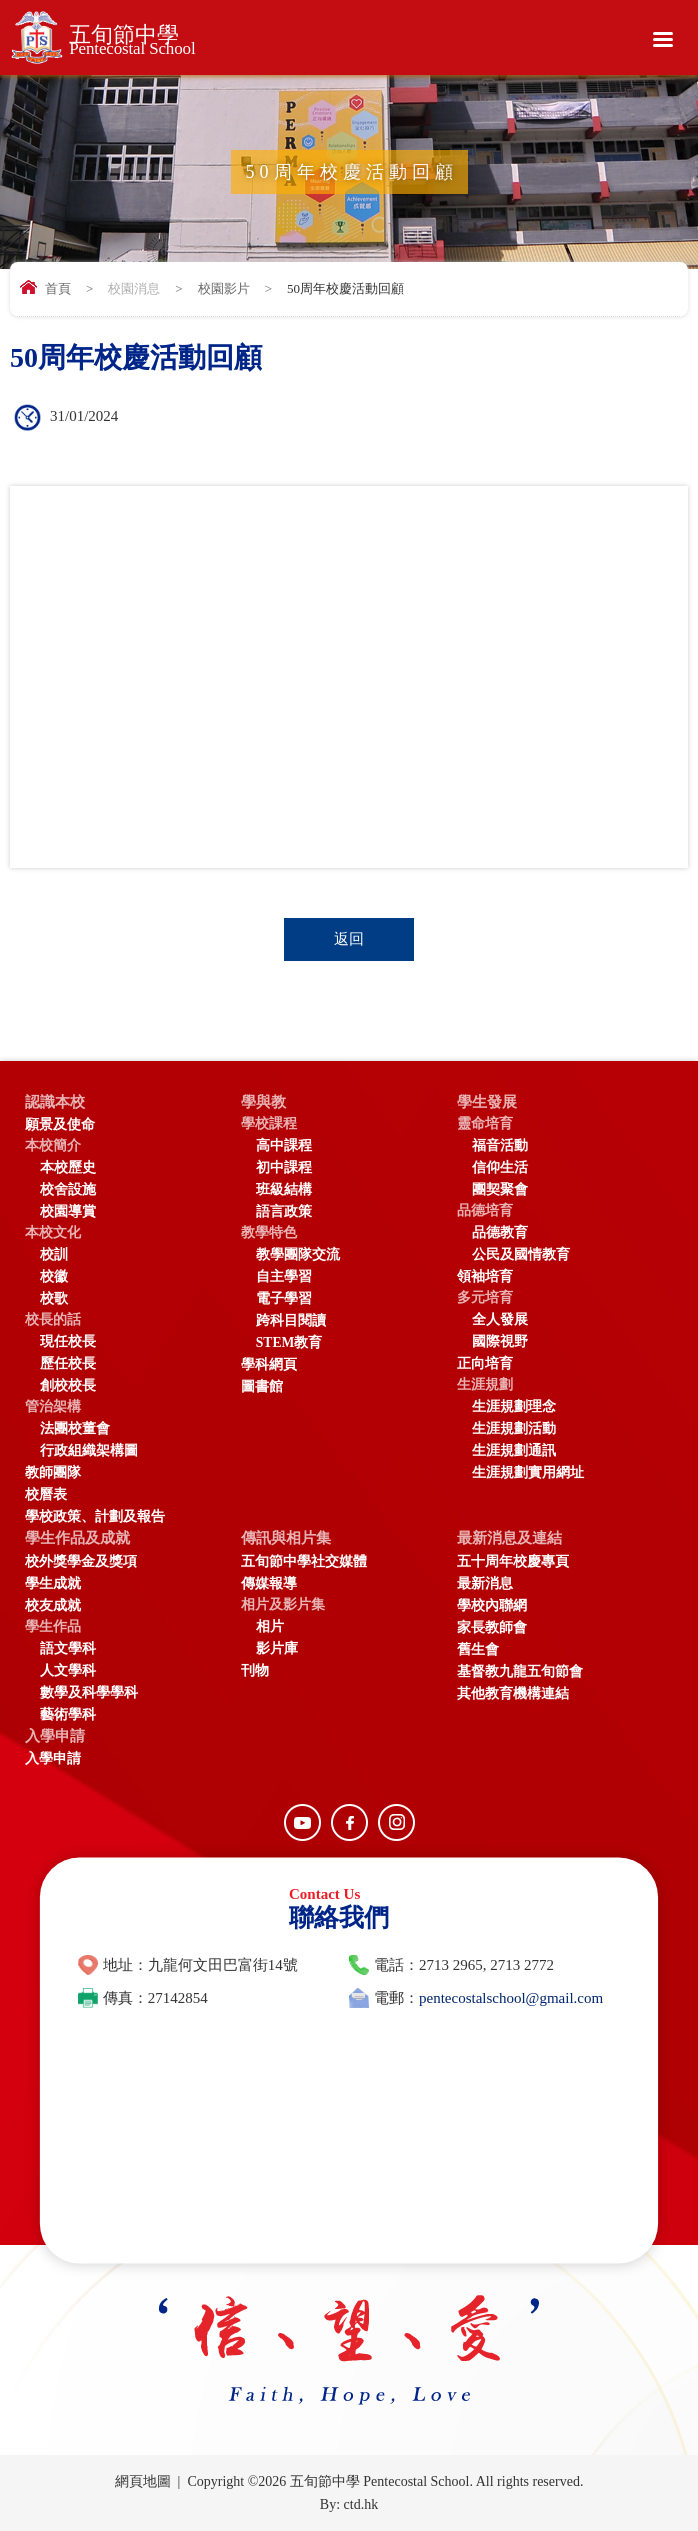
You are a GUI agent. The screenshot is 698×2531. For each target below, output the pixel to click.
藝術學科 (68, 1714)
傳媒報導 (269, 1583)
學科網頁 (269, 1364)
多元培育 (485, 1297)
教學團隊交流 (298, 1254)
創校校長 (68, 1385)
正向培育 (485, 1363)
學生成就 (53, 1583)
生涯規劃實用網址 (528, 1472)
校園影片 (224, 288)
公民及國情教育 (521, 1254)
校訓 (54, 1254)
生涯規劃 (485, 1384)
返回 (349, 939)
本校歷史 (68, 1167)
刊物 (255, 1670)
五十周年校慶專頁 (513, 1561)
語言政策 (284, 1211)
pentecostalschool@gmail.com (511, 1998)
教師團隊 (53, 1472)
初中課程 (284, 1167)
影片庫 (277, 1648)
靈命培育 (485, 1123)
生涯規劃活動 (514, 1428)
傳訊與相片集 (286, 1538)
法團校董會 (75, 1428)
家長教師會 (492, 1627)
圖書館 (262, 1386)
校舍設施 (68, 1189)
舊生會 (478, 1649)
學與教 (263, 1102)
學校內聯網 (492, 1605)
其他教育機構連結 (513, 1693)
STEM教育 (289, 1342)
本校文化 (53, 1232)
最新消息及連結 (509, 1538)
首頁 (58, 288)
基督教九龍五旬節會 (520, 1671)
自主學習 (284, 1276)
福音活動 (500, 1145)
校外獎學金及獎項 (81, 1561)
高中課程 (284, 1145)
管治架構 (53, 1406)
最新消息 (485, 1583)
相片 (270, 1626)
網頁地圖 (143, 2481)
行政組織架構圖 (89, 1450)
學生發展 (487, 1102)
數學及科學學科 (89, 1692)
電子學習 (284, 1298)
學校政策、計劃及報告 (95, 1516)
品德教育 (500, 1232)
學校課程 (269, 1123)
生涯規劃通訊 (514, 1450)
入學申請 (55, 1736)
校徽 (54, 1276)
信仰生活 (500, 1167)
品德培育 (485, 1210)
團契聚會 (500, 1189)
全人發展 (500, 1319)
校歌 (54, 1298)
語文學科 (68, 1648)
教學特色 (269, 1232)
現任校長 (68, 1341)
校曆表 (46, 1494)
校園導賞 (68, 1211)
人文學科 (68, 1670)
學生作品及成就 (77, 1538)
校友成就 (53, 1605)
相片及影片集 (283, 1604)
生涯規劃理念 (514, 1406)
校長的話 (53, 1319)
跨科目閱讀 (291, 1320)
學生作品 (53, 1626)
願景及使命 (60, 1124)
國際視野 (500, 1341)
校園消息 (134, 288)
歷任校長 (68, 1363)
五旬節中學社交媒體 (304, 1561)
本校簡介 (53, 1145)
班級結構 (284, 1189)
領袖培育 (485, 1276)
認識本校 (55, 1102)
